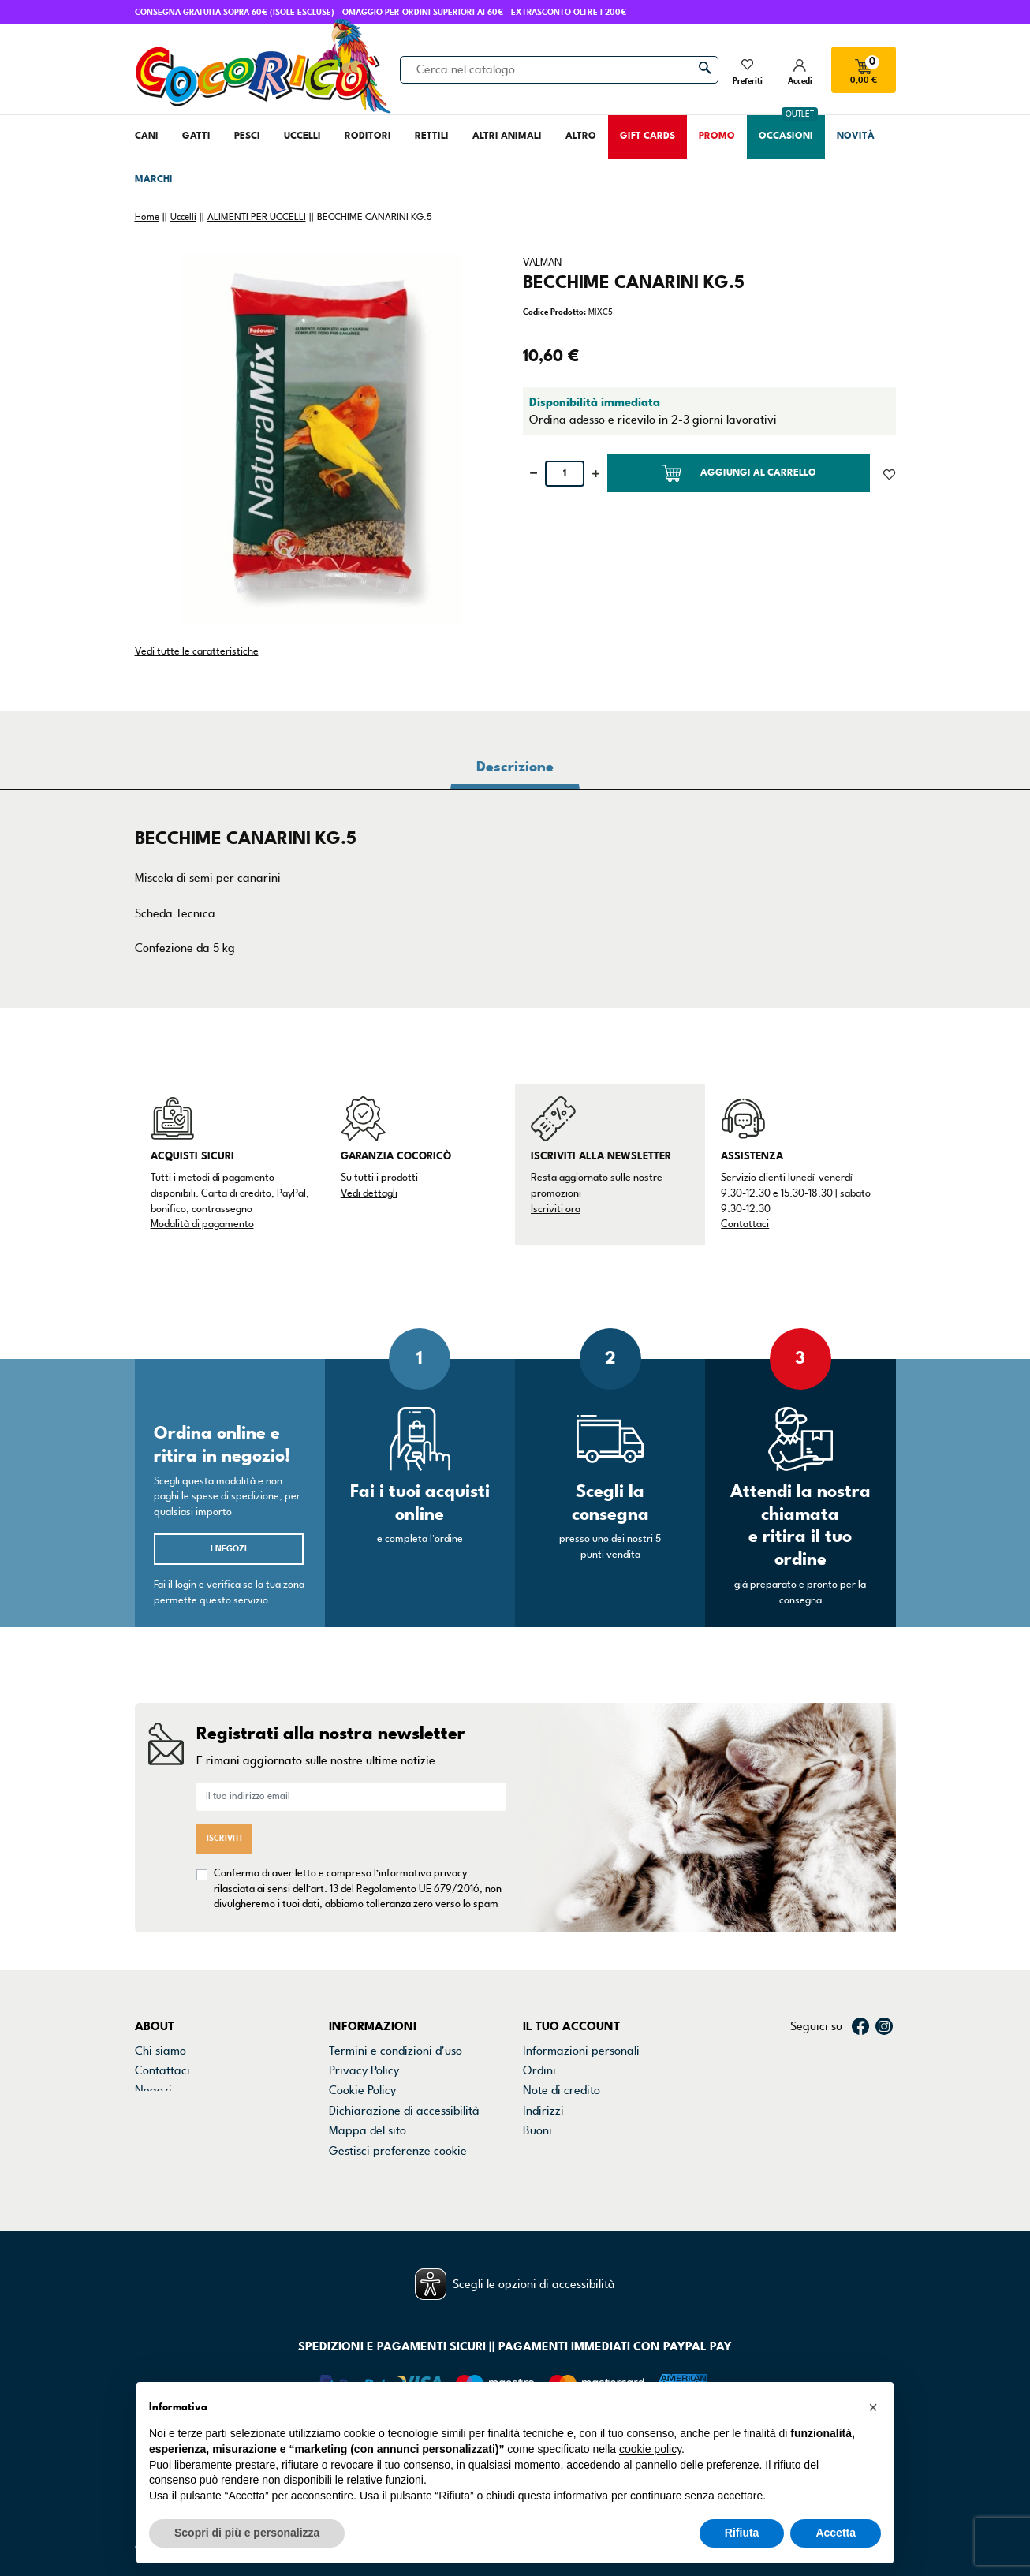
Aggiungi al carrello (739, 473)
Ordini (539, 2070)
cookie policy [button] (650, 2449)
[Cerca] (559, 69)
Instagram (884, 2026)
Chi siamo (160, 2050)
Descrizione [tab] (515, 767)
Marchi (153, 2110)
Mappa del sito (367, 2130)
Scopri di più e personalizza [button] (246, 2532)
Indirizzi (543, 2110)
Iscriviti (224, 1838)
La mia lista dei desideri (584, 2151)
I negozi (229, 1548)
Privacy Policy (364, 2070)
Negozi (153, 2090)
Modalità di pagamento (202, 1224)
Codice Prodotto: (554, 312)
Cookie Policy (362, 2090)
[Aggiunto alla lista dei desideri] (889, 473)
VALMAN (542, 262)
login (185, 1584)
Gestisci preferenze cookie (398, 2151)
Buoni (537, 2130)
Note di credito (561, 2090)
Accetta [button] (835, 2532)
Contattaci (745, 1224)
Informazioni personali (581, 2050)
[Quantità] (564, 474)
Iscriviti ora (555, 1209)
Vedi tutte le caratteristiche (197, 651)
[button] (873, 2407)
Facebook (860, 2026)
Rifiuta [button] (742, 2532)
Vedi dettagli (369, 1193)
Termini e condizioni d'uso (395, 2050)
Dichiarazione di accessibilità (404, 2110)
